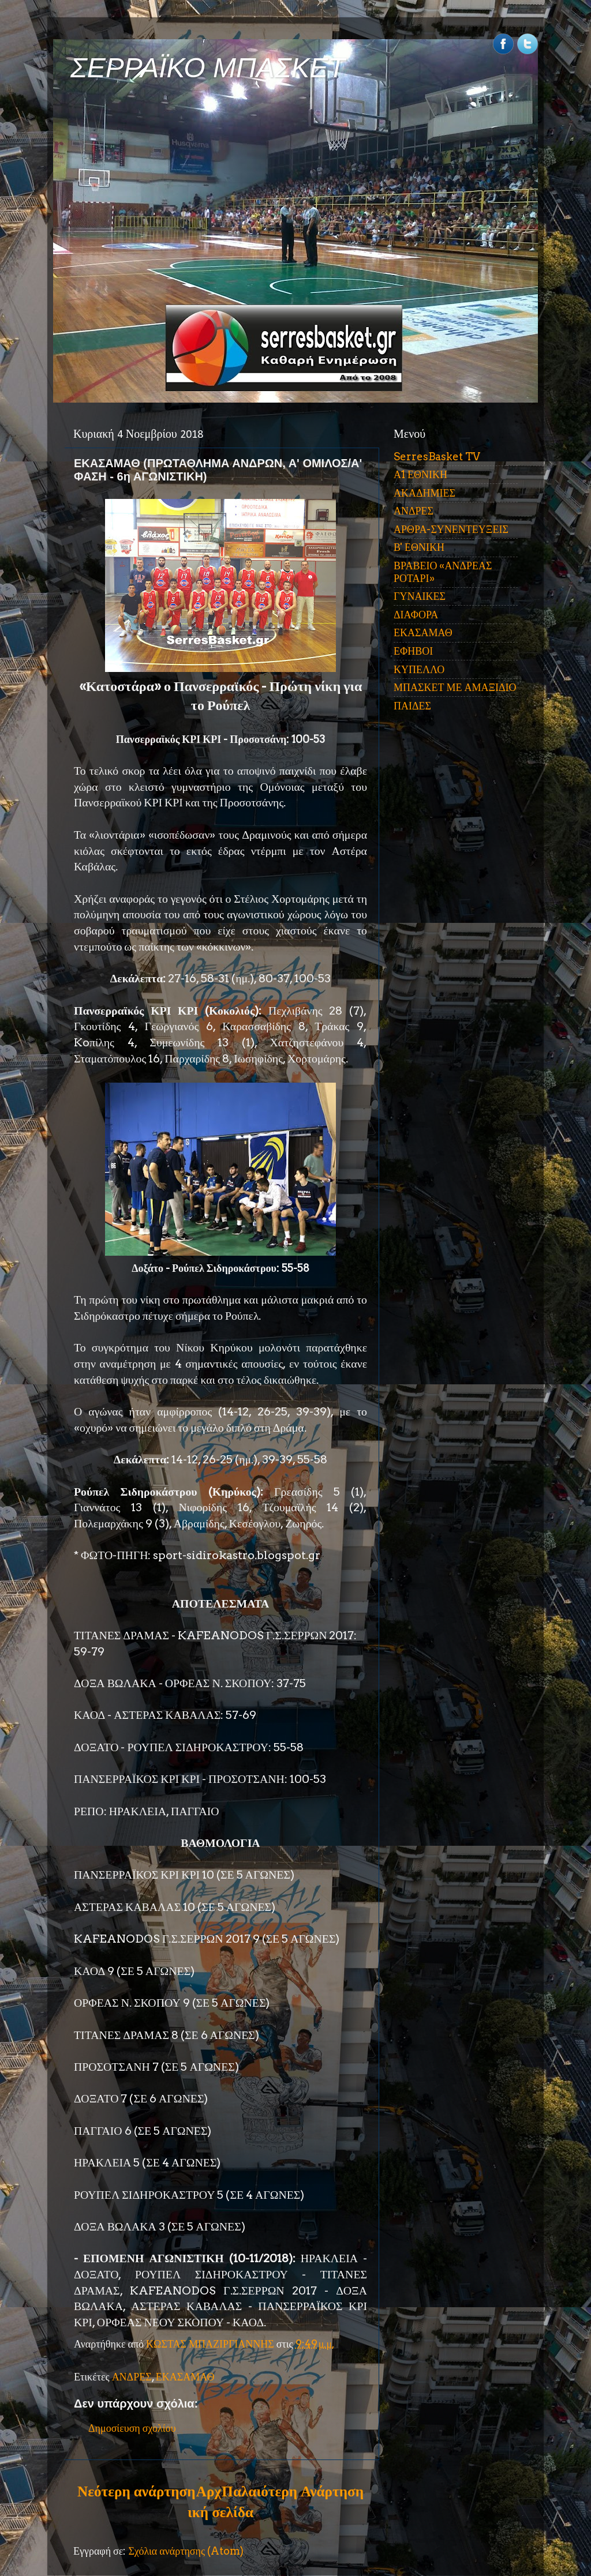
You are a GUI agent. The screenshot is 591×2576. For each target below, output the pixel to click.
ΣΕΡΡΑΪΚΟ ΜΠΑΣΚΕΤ (207, 67)
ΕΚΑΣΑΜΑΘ (185, 2377)
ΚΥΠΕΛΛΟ (419, 669)
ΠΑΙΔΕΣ (412, 706)
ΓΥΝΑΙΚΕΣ (420, 596)
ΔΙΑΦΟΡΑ (416, 615)
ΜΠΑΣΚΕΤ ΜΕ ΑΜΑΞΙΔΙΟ (455, 687)
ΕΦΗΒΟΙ (413, 651)
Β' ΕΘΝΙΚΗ (419, 547)
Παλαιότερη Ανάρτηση (293, 2491)
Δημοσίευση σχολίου (132, 2428)
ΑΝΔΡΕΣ (132, 2377)
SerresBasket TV (437, 456)
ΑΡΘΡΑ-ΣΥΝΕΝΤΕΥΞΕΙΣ (451, 529)
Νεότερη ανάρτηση (136, 2491)
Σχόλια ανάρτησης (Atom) (186, 2551)
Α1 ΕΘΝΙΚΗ (420, 474)
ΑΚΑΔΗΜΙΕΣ (424, 493)
